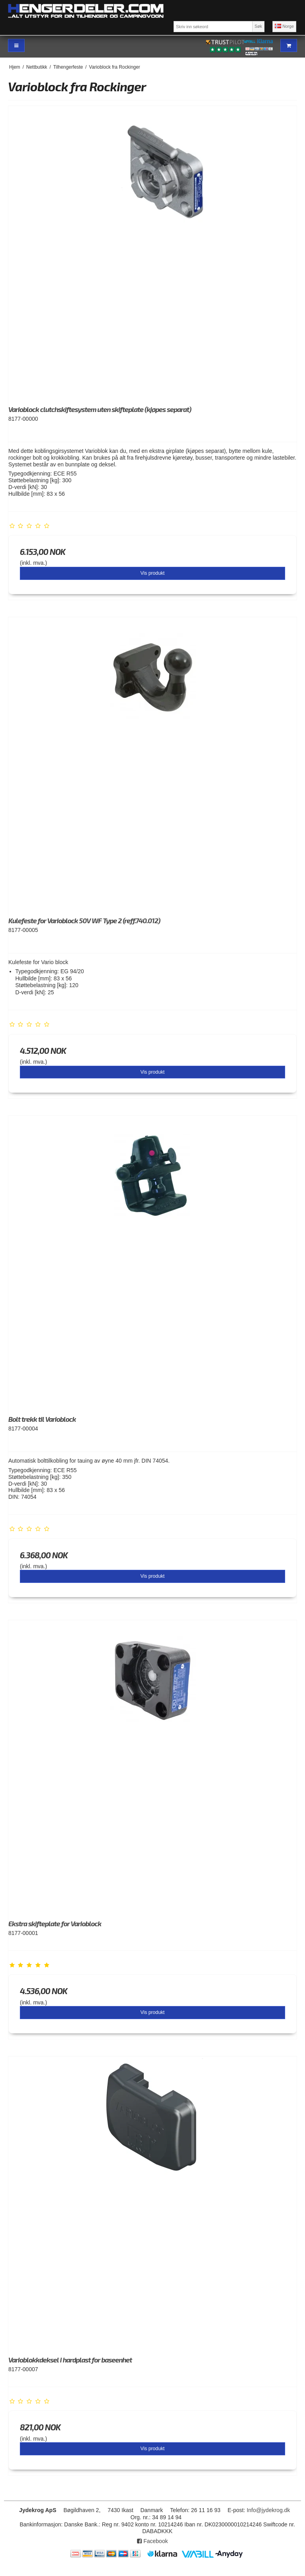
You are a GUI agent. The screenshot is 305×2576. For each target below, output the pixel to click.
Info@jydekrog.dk (268, 2510)
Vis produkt (152, 573)
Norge (284, 26)
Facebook (152, 2541)
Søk (258, 26)
